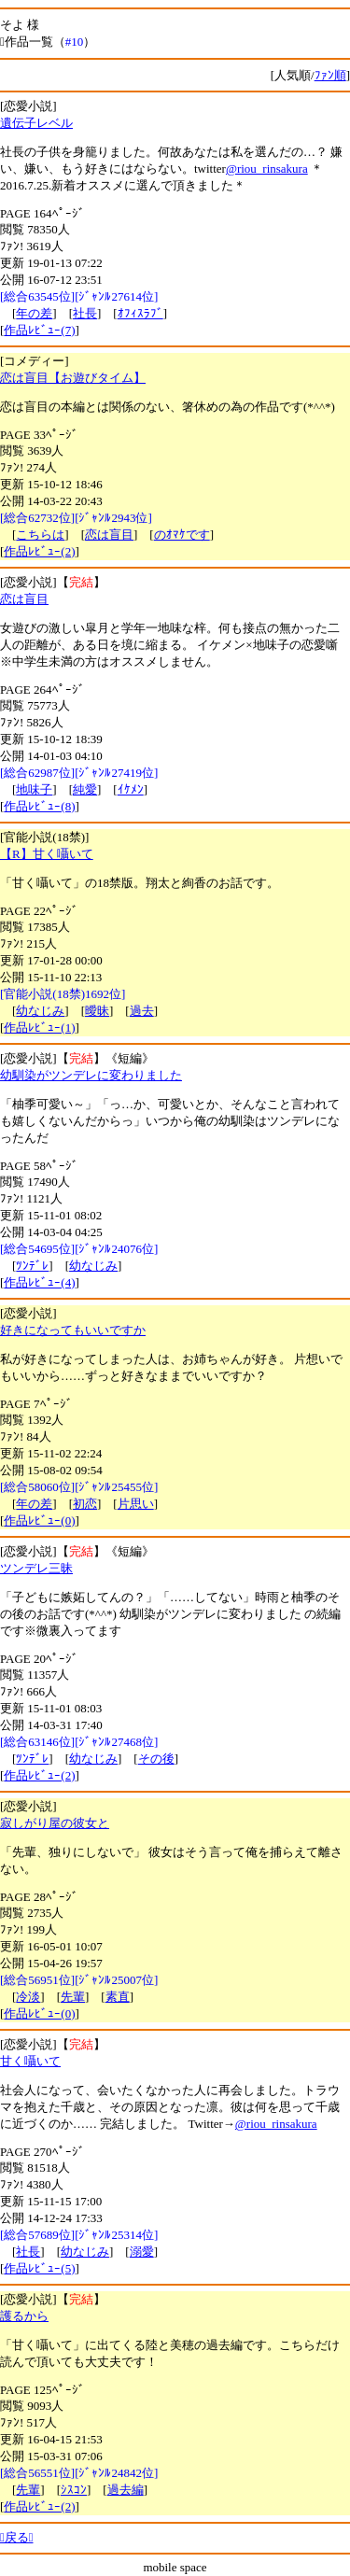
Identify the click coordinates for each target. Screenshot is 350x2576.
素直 (117, 1997)
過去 (142, 1011)
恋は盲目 (109, 535)
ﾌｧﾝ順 (330, 75)
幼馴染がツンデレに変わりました (91, 1075)
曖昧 (97, 1011)
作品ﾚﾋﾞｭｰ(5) (39, 2268)
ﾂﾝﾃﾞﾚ (32, 1266)
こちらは (40, 535)
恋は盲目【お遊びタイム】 (73, 378)
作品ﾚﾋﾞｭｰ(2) (39, 551)
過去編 (125, 2490)
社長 (85, 313)
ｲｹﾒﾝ (131, 789)
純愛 (85, 789)
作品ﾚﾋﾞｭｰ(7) (39, 330)
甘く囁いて (30, 2061)
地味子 (34, 789)
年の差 (34, 313)
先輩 (73, 1997)
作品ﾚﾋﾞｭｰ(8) (39, 806)
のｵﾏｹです (182, 535)
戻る (17, 2537)
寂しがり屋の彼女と (54, 1823)
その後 (156, 1759)
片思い (136, 1504)
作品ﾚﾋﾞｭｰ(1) (39, 1028)
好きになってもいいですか (73, 1330)
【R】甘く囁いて (46, 854)
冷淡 (28, 1997)
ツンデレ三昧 (36, 1568)
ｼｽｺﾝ (74, 2490)
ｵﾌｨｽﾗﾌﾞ (140, 313)
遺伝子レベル (36, 123)
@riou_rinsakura (267, 169)
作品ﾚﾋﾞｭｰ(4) (39, 1282)
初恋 (85, 1504)
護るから (24, 2316)
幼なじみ (40, 1011)
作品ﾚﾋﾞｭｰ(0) (39, 1520)
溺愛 (142, 2252)
